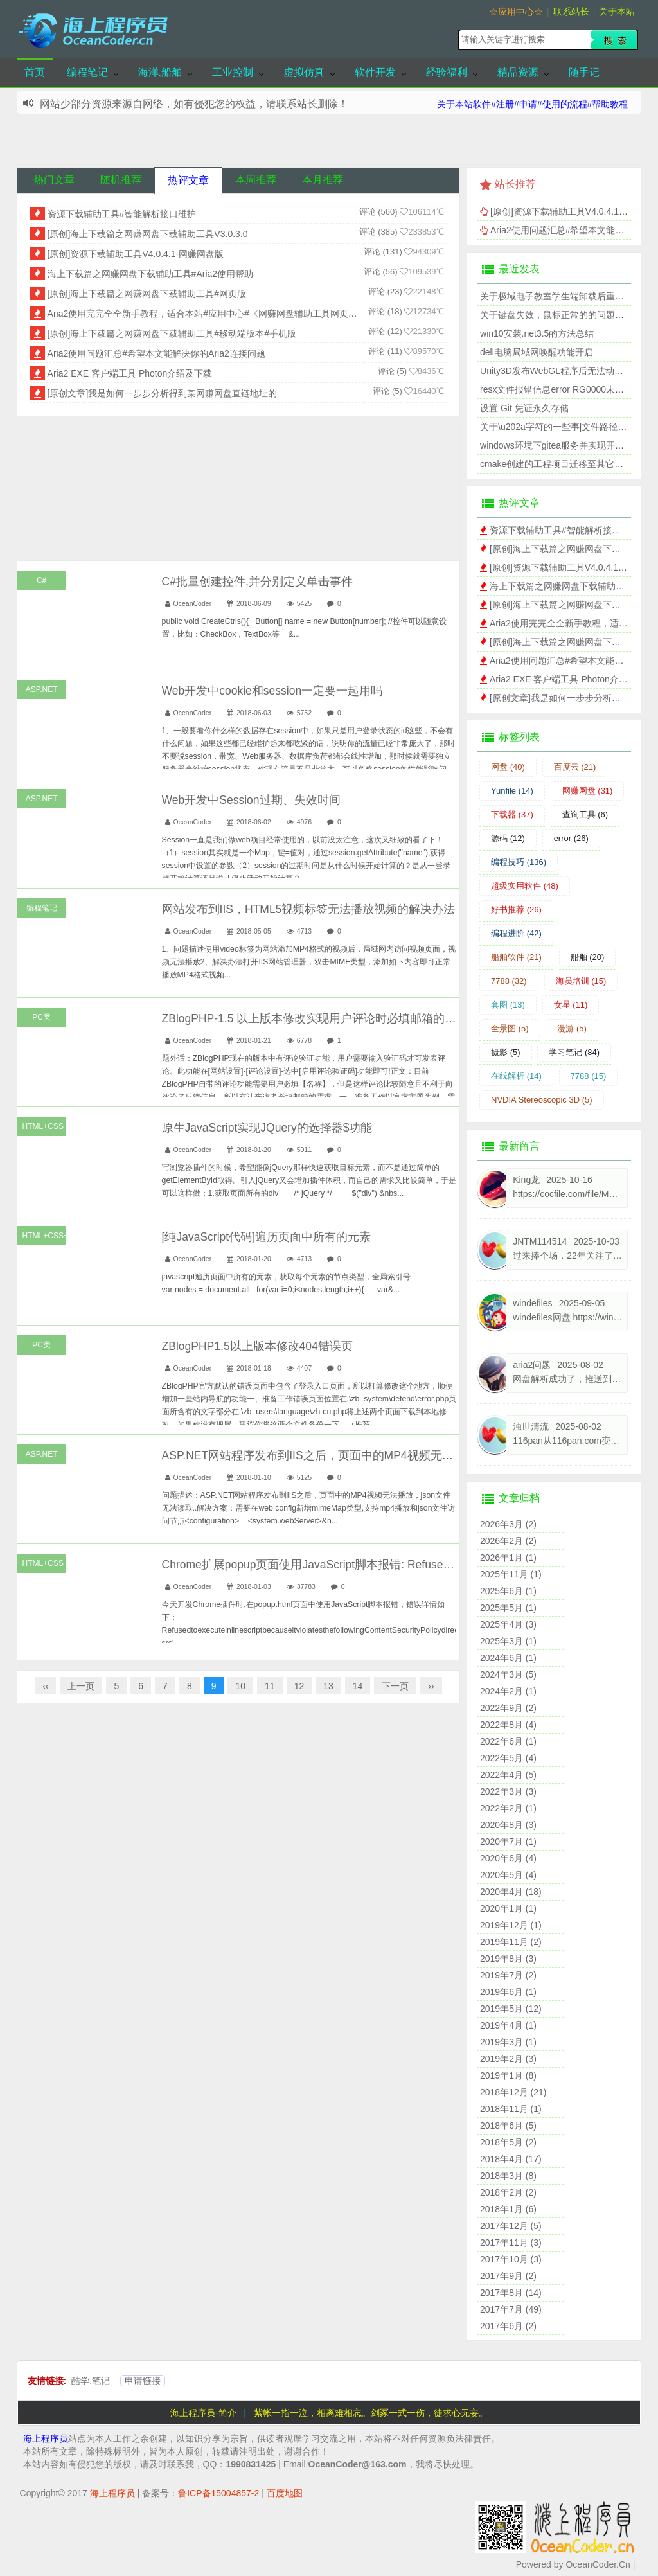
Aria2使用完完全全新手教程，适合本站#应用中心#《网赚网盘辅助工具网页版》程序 (216, 313)
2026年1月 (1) (508, 1557)
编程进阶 (516, 933)
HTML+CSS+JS (44, 1126)
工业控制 (232, 72)
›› (431, 1686)
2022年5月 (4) (508, 1758)
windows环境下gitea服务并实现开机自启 (561, 445)
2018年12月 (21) (513, 2092)
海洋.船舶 (160, 72)
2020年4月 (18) (511, 1892)
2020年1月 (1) (508, 1908)
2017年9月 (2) (508, 2276)
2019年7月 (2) (508, 1975)
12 (299, 1686)
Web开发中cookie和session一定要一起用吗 (272, 690)
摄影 (505, 1052)
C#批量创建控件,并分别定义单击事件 (257, 581)
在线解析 (516, 1076)
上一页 (80, 1686)
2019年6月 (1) (508, 1992)
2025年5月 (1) (508, 1608)
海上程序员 (45, 2438)
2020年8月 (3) (508, 1825)
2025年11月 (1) (511, 1574)
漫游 (572, 1028)
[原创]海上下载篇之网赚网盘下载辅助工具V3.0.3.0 (148, 234)
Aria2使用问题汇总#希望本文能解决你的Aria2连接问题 (156, 353)
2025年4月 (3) (508, 1624)
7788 (509, 981)
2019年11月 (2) (511, 1942)
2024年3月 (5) (508, 1674)
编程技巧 (518, 862)
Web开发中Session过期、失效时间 (251, 800)
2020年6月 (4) (508, 1858)
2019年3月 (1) (508, 2042)
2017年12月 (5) (511, 2226)
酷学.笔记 (90, 2381)
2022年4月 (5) (508, 1775)
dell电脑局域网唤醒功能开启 (536, 352)
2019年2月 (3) (508, 2059)
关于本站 (617, 11)
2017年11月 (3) (511, 2242)
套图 (508, 1004)
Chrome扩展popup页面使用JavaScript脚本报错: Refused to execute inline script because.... (392, 1564)
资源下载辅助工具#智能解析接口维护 (122, 214)
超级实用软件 (524, 886)
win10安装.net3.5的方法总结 (537, 333)
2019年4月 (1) (508, 2025)
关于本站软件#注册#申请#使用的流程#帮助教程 (532, 104)
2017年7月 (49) (511, 2309)
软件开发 (375, 72)
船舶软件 (516, 957)
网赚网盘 (587, 790)
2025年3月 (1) (508, 1641)
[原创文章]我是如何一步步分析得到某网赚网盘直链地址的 (163, 393)
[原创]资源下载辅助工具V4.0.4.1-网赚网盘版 (136, 254)
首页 (34, 72)
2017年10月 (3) (511, 2259)
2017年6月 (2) (508, 2326)
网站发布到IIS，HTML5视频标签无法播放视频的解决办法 (309, 909)
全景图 (510, 1028)
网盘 (508, 767)
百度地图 (285, 2493)
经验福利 (446, 72)
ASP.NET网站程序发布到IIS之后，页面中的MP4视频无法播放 (319, 1455)
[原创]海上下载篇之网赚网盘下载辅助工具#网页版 (147, 294)
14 (358, 1686)
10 (240, 1686)
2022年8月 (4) (508, 1724)
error (571, 838)
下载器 (512, 814)
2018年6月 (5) (508, 2125)
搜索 (614, 40)
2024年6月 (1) (508, 1658)
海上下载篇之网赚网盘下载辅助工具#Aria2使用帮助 (150, 274)
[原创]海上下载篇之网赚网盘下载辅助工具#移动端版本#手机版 (172, 333)
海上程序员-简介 (203, 2413)
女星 (571, 1004)
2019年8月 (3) (508, 1958)
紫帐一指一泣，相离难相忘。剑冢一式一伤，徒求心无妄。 (371, 2413)
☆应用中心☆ (516, 11)
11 (270, 1686)
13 (328, 1686)
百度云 (575, 767)
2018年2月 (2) (508, 2192)
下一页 (395, 1686)
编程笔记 (87, 72)
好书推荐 (516, 909)
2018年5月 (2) (508, 2142)
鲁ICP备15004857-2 (218, 2493)
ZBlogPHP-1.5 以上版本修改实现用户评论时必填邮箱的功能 (315, 1018)
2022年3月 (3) (508, 1791)
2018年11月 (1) (511, 2109)
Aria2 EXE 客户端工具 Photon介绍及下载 (130, 373)
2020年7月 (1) (508, 1841)
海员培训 (581, 981)
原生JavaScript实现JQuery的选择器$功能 (267, 1127)
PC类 (41, 1017)
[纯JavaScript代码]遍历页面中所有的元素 (266, 1236)
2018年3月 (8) (508, 2176)
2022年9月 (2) (508, 1708)
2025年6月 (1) (508, 1591)
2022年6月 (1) (508, 1741)
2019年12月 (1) (511, 1925)
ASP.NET (42, 689)
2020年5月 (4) (508, 1875)
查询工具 (585, 814)
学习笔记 (574, 1052)
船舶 (588, 957)
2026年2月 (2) (508, 1541)
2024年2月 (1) (508, 1691)
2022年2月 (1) (508, 1808)
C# (41, 580)
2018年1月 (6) (508, 2209)
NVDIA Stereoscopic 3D (541, 1100)
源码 (508, 838)
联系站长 (571, 11)
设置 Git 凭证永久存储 (524, 408)
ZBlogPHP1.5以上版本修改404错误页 (257, 1346)
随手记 (584, 72)
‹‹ (45, 1686)
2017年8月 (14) (511, 2292)
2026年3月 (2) (508, 1524)
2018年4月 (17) (511, 2159)
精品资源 (517, 72)
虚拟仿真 (304, 72)
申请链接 (143, 2381)
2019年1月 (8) (508, 2075)
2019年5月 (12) (511, 2008)
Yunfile (512, 790)
